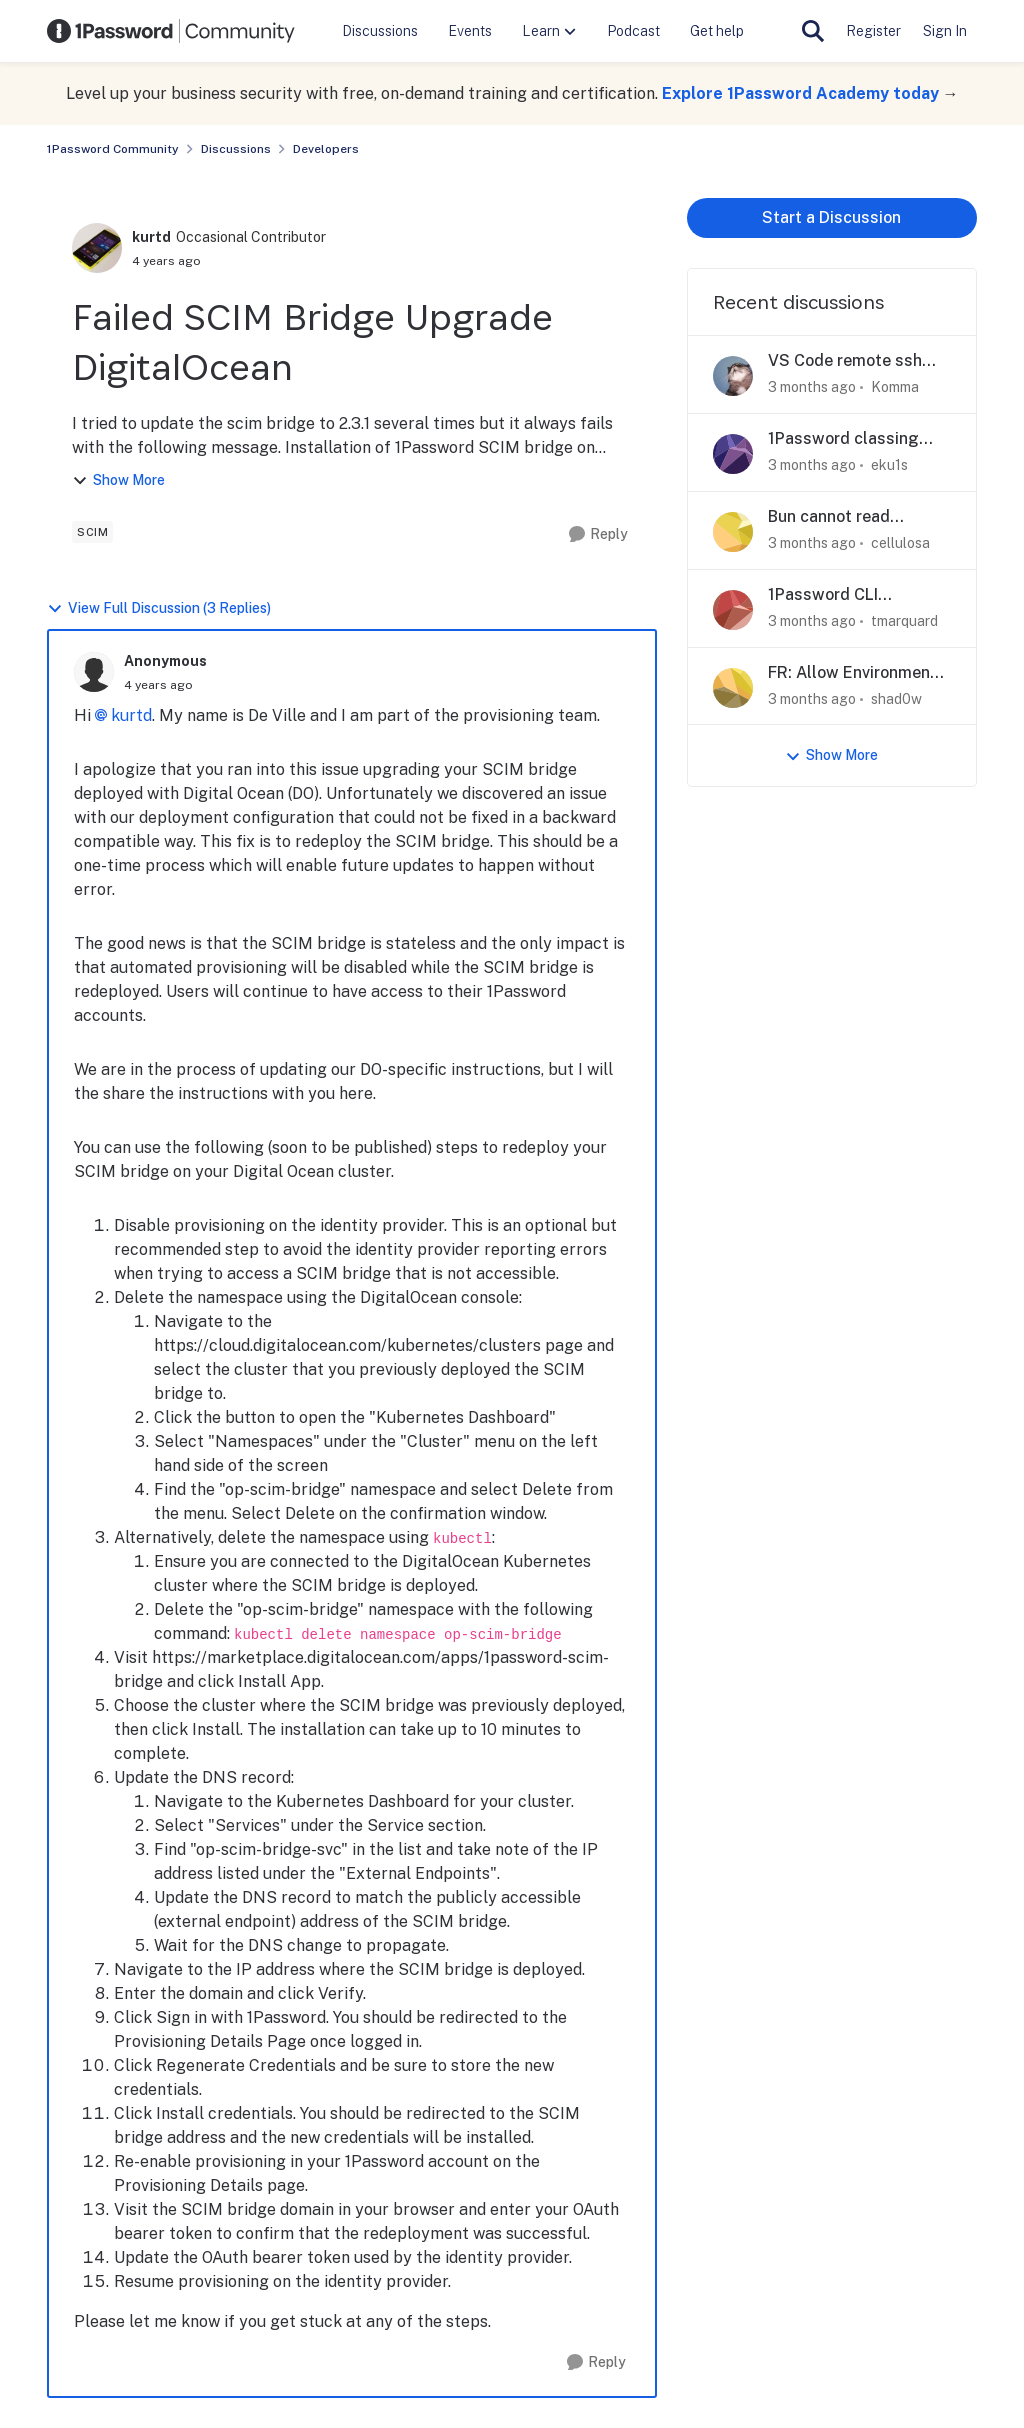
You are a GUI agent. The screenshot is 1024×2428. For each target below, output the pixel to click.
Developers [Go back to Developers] (326, 149)
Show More (118, 480)
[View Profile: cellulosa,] (733, 532)
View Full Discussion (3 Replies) (159, 608)
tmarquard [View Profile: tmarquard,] (904, 621)
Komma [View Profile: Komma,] (895, 387)
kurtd (131, 715)
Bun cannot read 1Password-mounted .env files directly (845, 517)
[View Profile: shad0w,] (733, 688)
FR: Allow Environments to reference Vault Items (859, 673)
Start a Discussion (831, 217)
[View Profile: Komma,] (733, 376)
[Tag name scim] (92, 532)
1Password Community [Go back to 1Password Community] (113, 149)
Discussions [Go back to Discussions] (236, 149)
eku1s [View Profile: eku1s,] (889, 465)
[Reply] (598, 534)
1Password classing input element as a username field (843, 439)
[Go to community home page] (171, 31)
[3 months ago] (812, 387)
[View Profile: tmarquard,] (733, 610)
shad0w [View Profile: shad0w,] (896, 698)
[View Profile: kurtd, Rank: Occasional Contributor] (97, 248)
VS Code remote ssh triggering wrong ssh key (848, 361)
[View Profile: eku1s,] (733, 454)
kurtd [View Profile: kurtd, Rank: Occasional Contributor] (151, 237)
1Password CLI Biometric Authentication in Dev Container (848, 595)
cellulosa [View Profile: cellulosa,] (900, 543)
